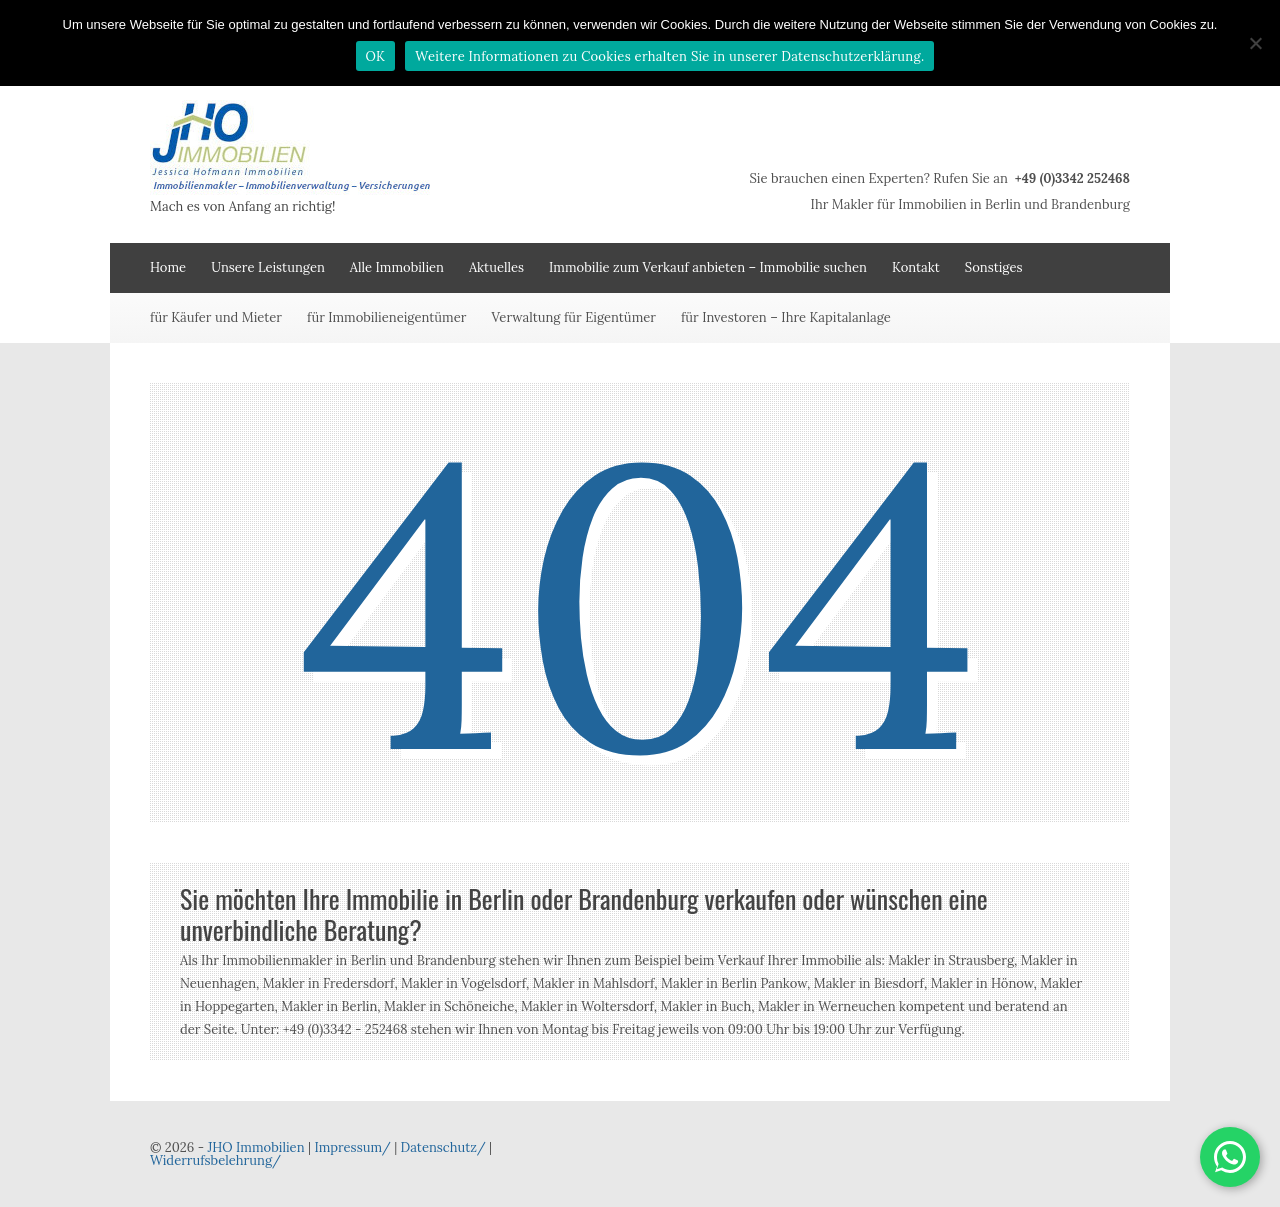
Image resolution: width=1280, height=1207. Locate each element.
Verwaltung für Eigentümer (573, 317)
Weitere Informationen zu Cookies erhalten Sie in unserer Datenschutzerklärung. (669, 56)
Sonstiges (994, 267)
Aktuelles (496, 267)
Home (168, 267)
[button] (1230, 1157)
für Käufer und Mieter (216, 317)
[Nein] (1255, 43)
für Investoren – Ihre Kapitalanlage (786, 317)
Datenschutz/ (443, 1147)
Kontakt (916, 267)
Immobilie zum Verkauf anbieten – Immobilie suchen (708, 267)
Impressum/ (352, 1147)
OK (376, 56)
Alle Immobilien (397, 267)
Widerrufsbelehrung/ (215, 1160)
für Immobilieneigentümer (386, 317)
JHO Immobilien (255, 1147)
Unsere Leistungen (268, 267)
